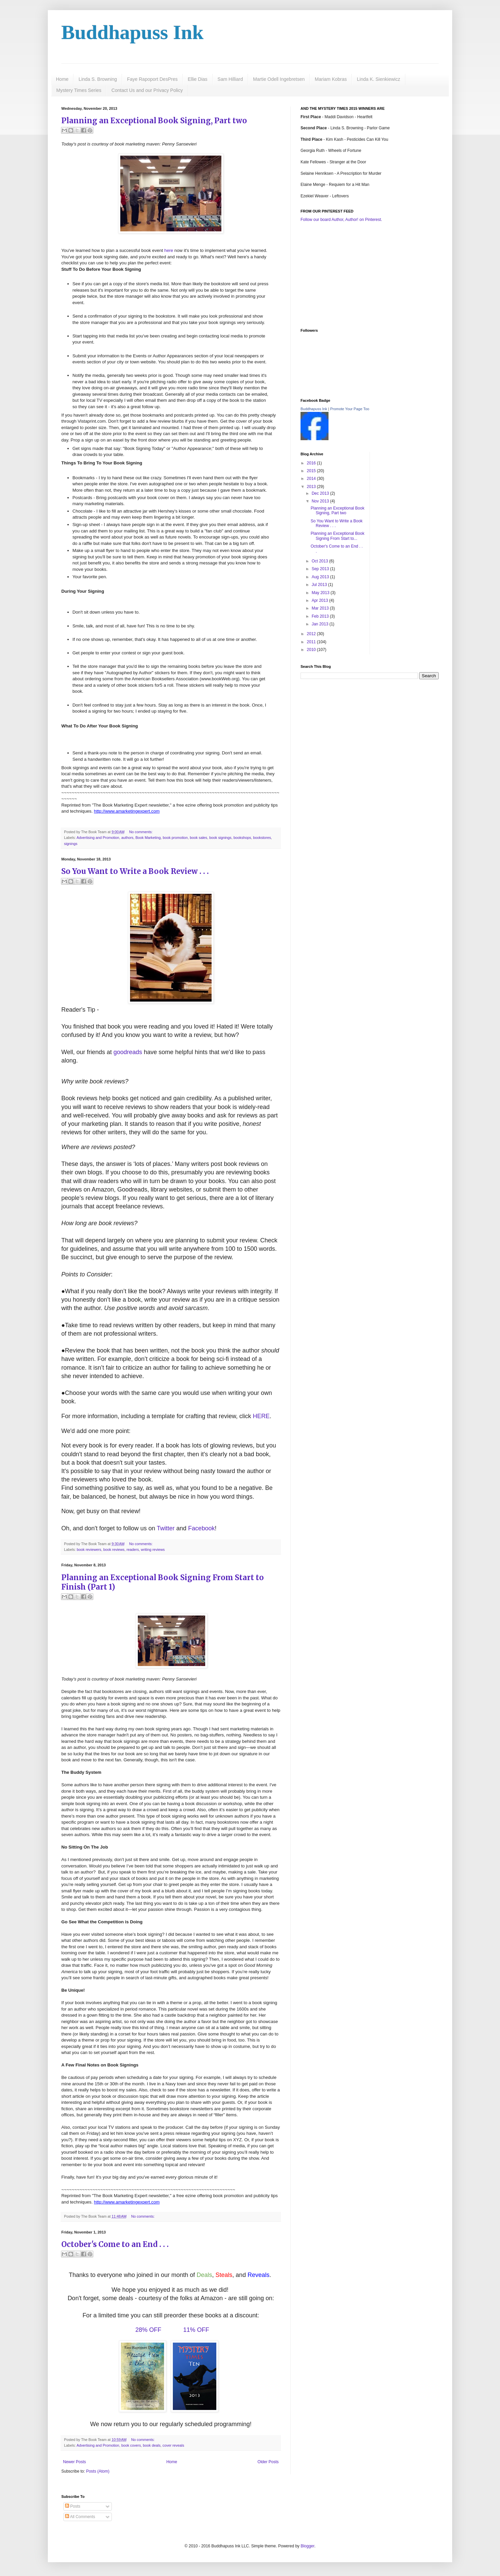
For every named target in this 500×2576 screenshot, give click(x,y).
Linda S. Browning (98, 79)
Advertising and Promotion (97, 838)
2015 (312, 470)
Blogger (307, 2546)
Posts (72, 2506)
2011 (312, 642)
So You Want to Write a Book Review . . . (135, 871)
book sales (198, 838)
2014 (312, 478)
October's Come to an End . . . (115, 2244)
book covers (131, 2445)
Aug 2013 (321, 577)
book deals (151, 2445)
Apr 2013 (320, 600)
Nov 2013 (321, 501)
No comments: (141, 832)
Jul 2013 (320, 584)
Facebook (201, 1528)
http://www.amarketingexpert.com (127, 811)
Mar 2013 (321, 608)
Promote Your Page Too (349, 409)
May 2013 (321, 592)
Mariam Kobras (331, 79)
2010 (312, 649)
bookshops (242, 838)
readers (132, 1549)
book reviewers (89, 1549)
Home (62, 79)
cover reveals (173, 2445)
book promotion (175, 838)
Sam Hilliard (230, 79)
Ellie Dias (197, 79)
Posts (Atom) (97, 2471)
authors (127, 838)
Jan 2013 (321, 624)
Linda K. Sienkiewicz (378, 79)
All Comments (80, 2516)
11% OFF (196, 2329)
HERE (261, 1416)
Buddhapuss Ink (132, 32)
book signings (220, 838)
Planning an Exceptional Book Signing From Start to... (337, 536)
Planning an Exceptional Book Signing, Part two (154, 120)
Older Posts (268, 2461)
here (168, 250)
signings (70, 844)
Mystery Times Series (78, 90)
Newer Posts (74, 2461)
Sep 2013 (321, 568)
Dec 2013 (321, 493)
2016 (312, 463)
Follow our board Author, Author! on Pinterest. (341, 219)
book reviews (113, 1549)
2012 (312, 633)
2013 (312, 486)
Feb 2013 (321, 616)
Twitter (166, 1528)
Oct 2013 (320, 561)
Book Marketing (148, 838)
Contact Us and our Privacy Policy (147, 90)
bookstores (262, 838)
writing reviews (153, 1549)
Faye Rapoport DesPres (152, 79)
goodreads (128, 1052)
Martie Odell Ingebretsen (279, 79)
